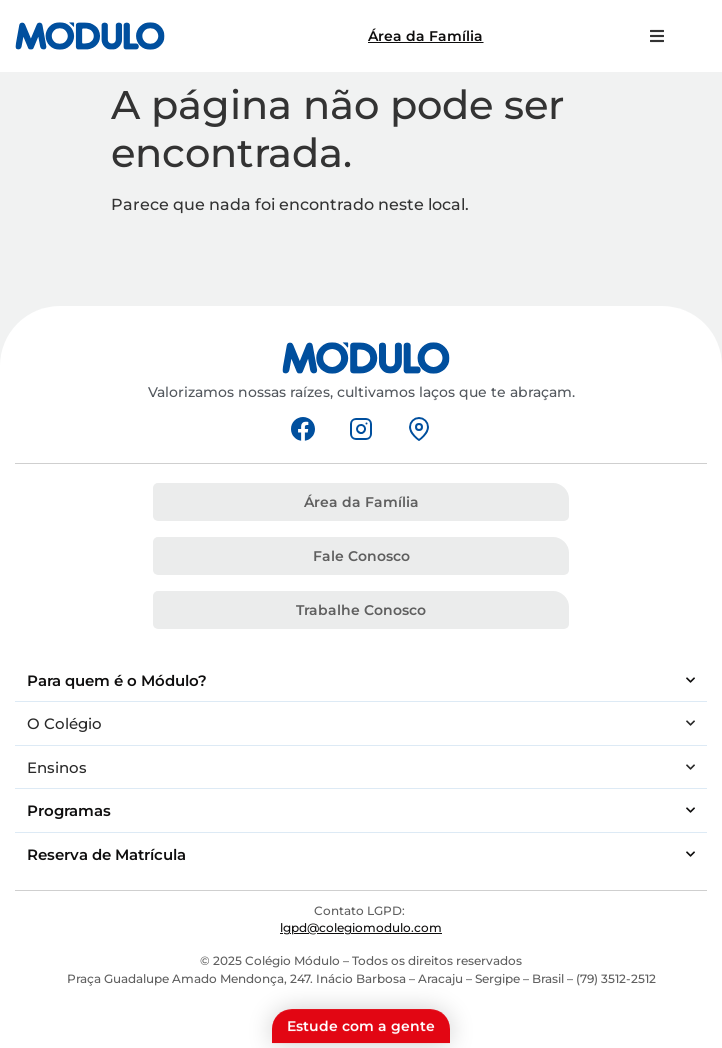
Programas (361, 810)
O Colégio (361, 723)
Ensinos (361, 767)
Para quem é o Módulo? (361, 680)
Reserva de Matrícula (361, 854)
